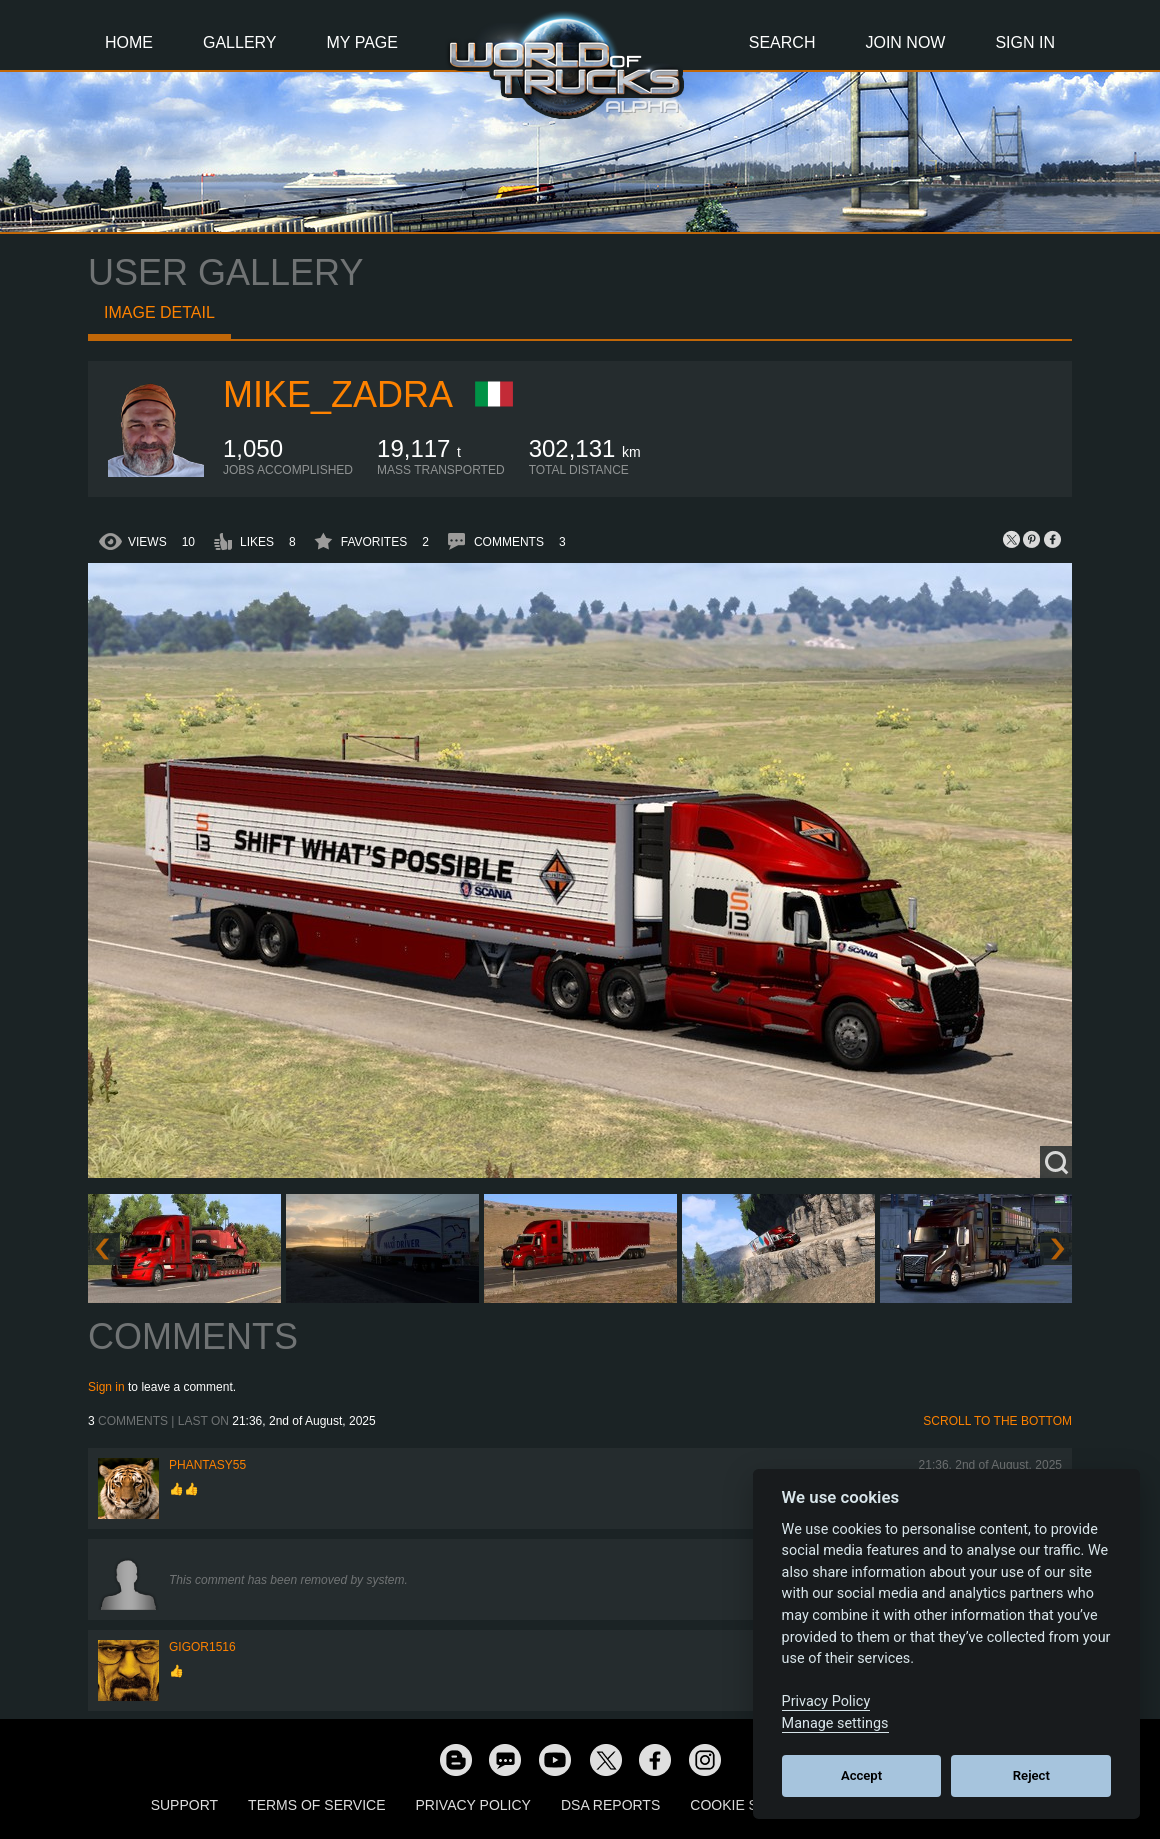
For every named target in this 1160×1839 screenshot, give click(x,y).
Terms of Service (316, 1805)
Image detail (159, 312)
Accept (861, 1775)
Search (782, 42)
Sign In (1025, 42)
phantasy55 (207, 1465)
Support (184, 1805)
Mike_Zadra (338, 394)
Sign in (106, 1387)
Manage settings (835, 1723)
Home (129, 42)
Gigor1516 (202, 1647)
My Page (362, 42)
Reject (1031, 1775)
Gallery (240, 42)
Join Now (905, 42)
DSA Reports (610, 1805)
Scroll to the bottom (997, 1421)
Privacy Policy (473, 1805)
